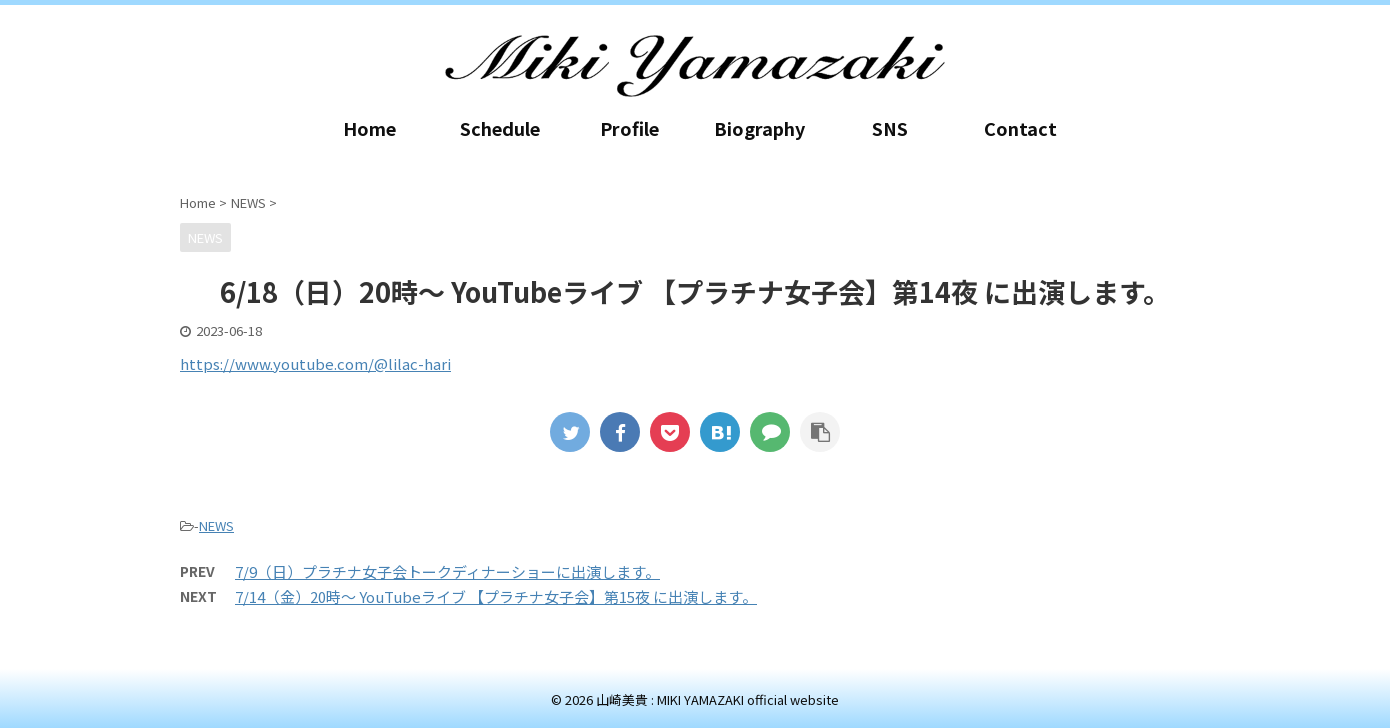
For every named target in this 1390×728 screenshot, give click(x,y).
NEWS (216, 525)
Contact (1020, 128)
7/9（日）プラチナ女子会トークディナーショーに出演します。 (447, 571)
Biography (759, 128)
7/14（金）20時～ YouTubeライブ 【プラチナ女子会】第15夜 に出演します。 (496, 596)
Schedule (500, 128)
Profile (629, 128)
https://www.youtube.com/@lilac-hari (315, 363)
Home (369, 128)
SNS (890, 128)
